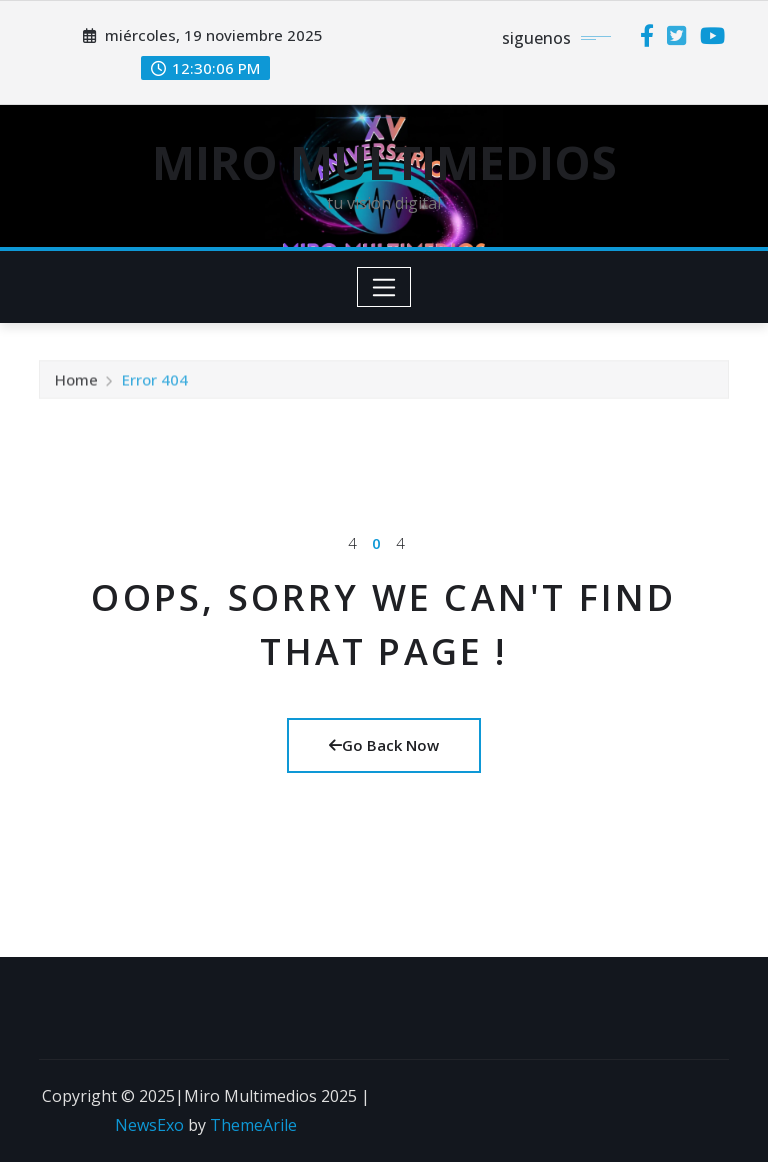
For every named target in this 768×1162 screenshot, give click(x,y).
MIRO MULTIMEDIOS (384, 162)
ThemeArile (253, 1125)
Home (76, 383)
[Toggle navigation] (384, 287)
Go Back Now (384, 745)
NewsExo (149, 1125)
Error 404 (155, 383)
